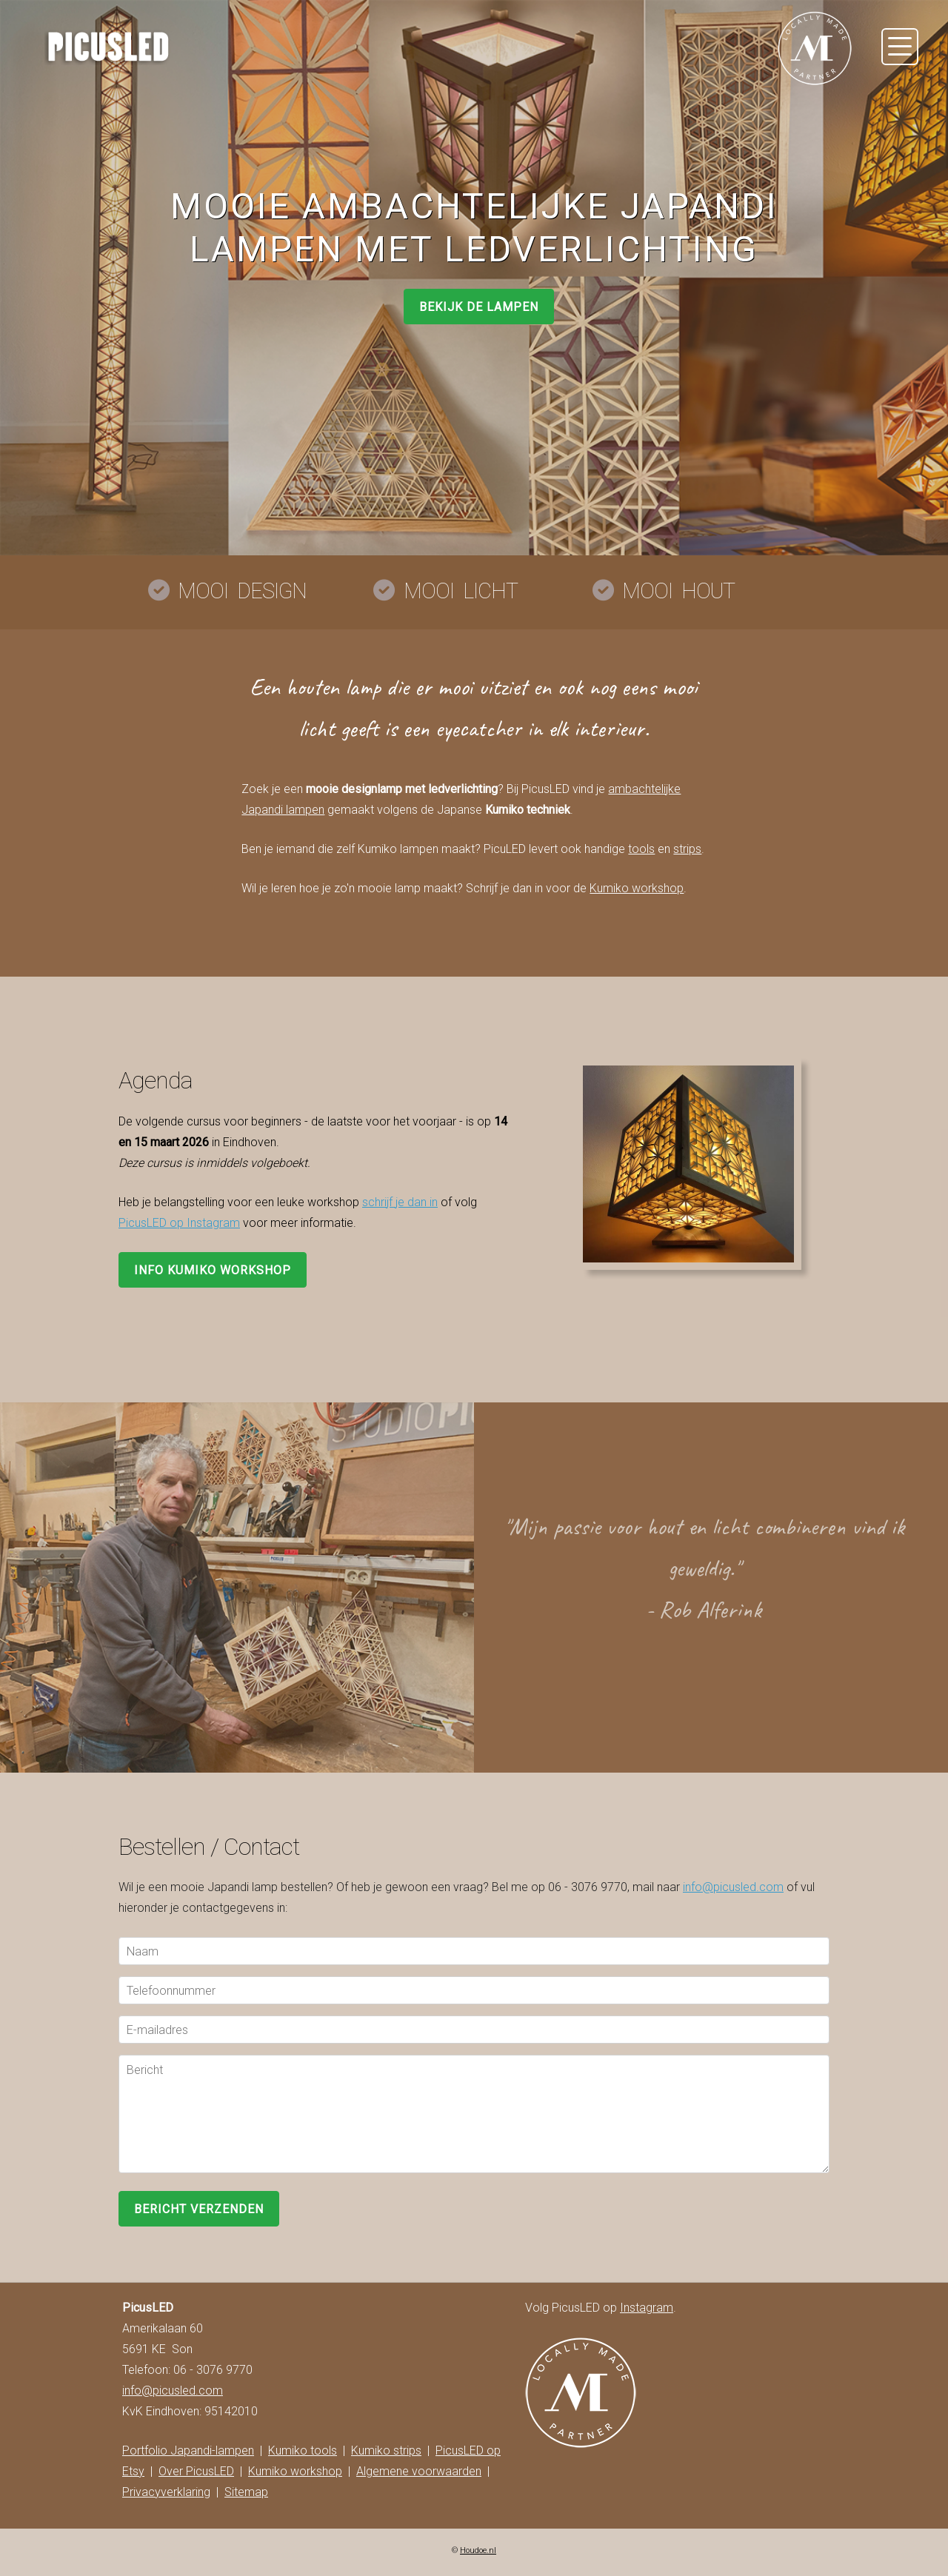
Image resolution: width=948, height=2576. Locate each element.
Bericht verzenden (199, 2209)
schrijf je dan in (400, 1202)
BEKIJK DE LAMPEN (478, 307)
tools (641, 849)
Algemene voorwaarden (418, 2471)
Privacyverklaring (166, 2492)
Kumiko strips (386, 2450)
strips (687, 849)
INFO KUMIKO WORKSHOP (212, 1270)
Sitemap (246, 2492)
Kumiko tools (302, 2450)
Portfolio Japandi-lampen (188, 2450)
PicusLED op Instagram (179, 1223)
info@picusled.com (733, 1887)
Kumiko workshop (637, 888)
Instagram (646, 2308)
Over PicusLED (196, 2471)
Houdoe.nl (478, 2550)
